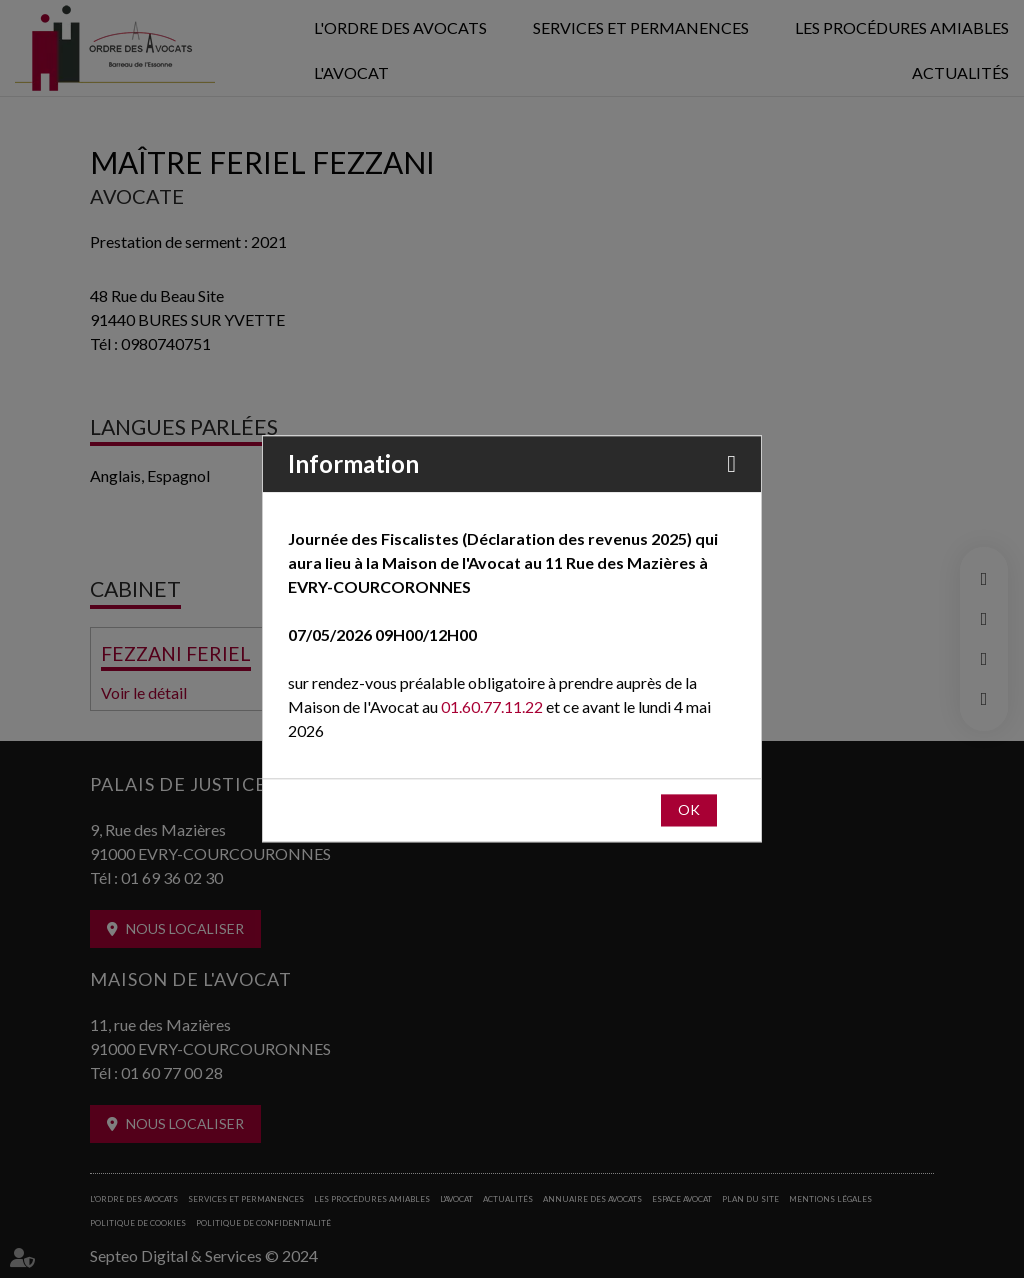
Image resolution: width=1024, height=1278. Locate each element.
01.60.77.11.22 (492, 707)
